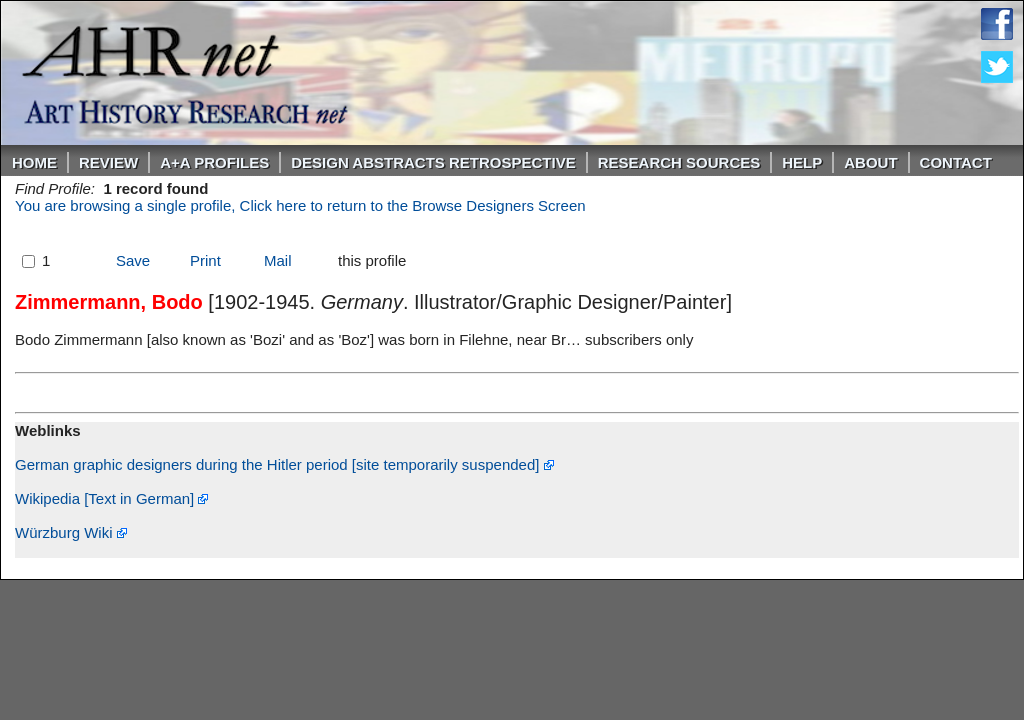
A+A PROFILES (214, 162)
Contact (956, 162)
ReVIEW (108, 162)
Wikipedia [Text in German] (111, 498)
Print (205, 260)
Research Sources (679, 162)
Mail (278, 260)
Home (34, 162)
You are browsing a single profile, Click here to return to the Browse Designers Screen (300, 205)
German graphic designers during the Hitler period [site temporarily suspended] (284, 464)
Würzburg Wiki (71, 532)
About (870, 162)
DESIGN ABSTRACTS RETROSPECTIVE (433, 162)
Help (802, 162)
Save (133, 260)
